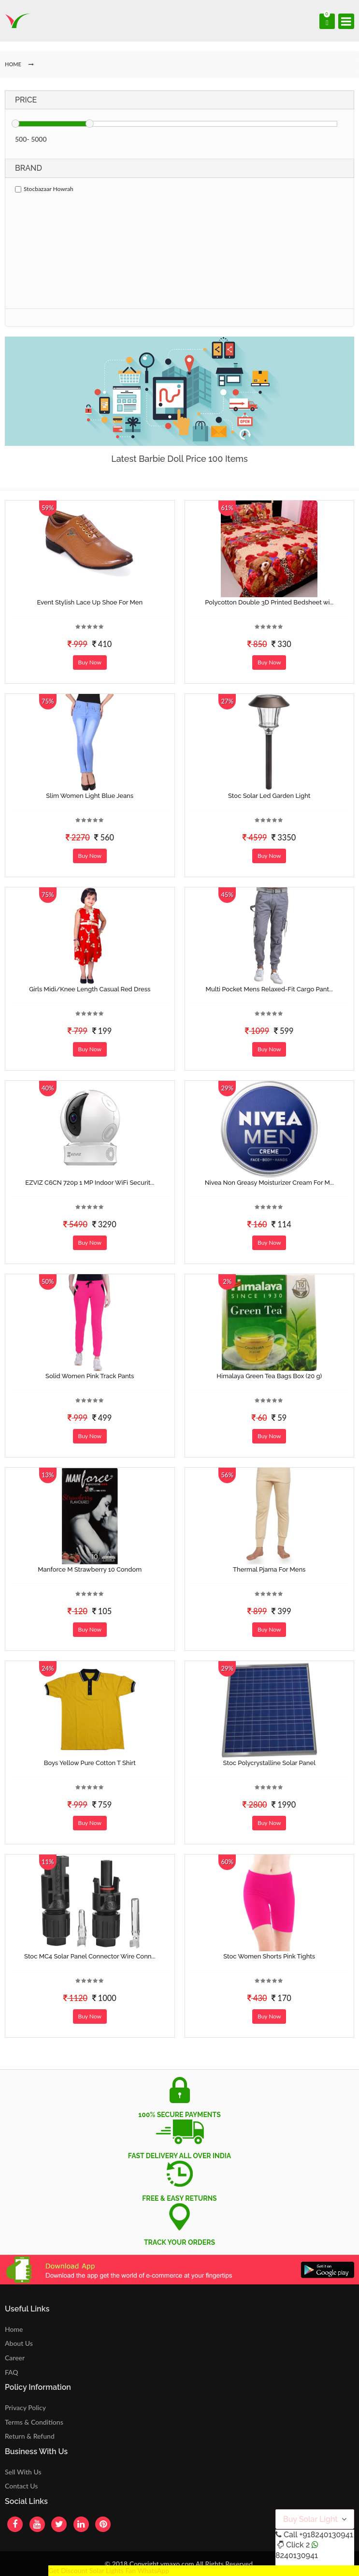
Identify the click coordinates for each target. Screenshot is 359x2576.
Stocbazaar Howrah (44, 188)
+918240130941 (326, 2534)
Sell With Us (23, 2472)
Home (14, 2329)
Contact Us (21, 2486)
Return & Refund (30, 2436)
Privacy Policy (25, 2407)
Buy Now (89, 662)
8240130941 (296, 2555)
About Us (19, 2343)
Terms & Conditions (34, 2422)
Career (15, 2358)
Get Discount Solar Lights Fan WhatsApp (108, 2570)
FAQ (11, 2372)
